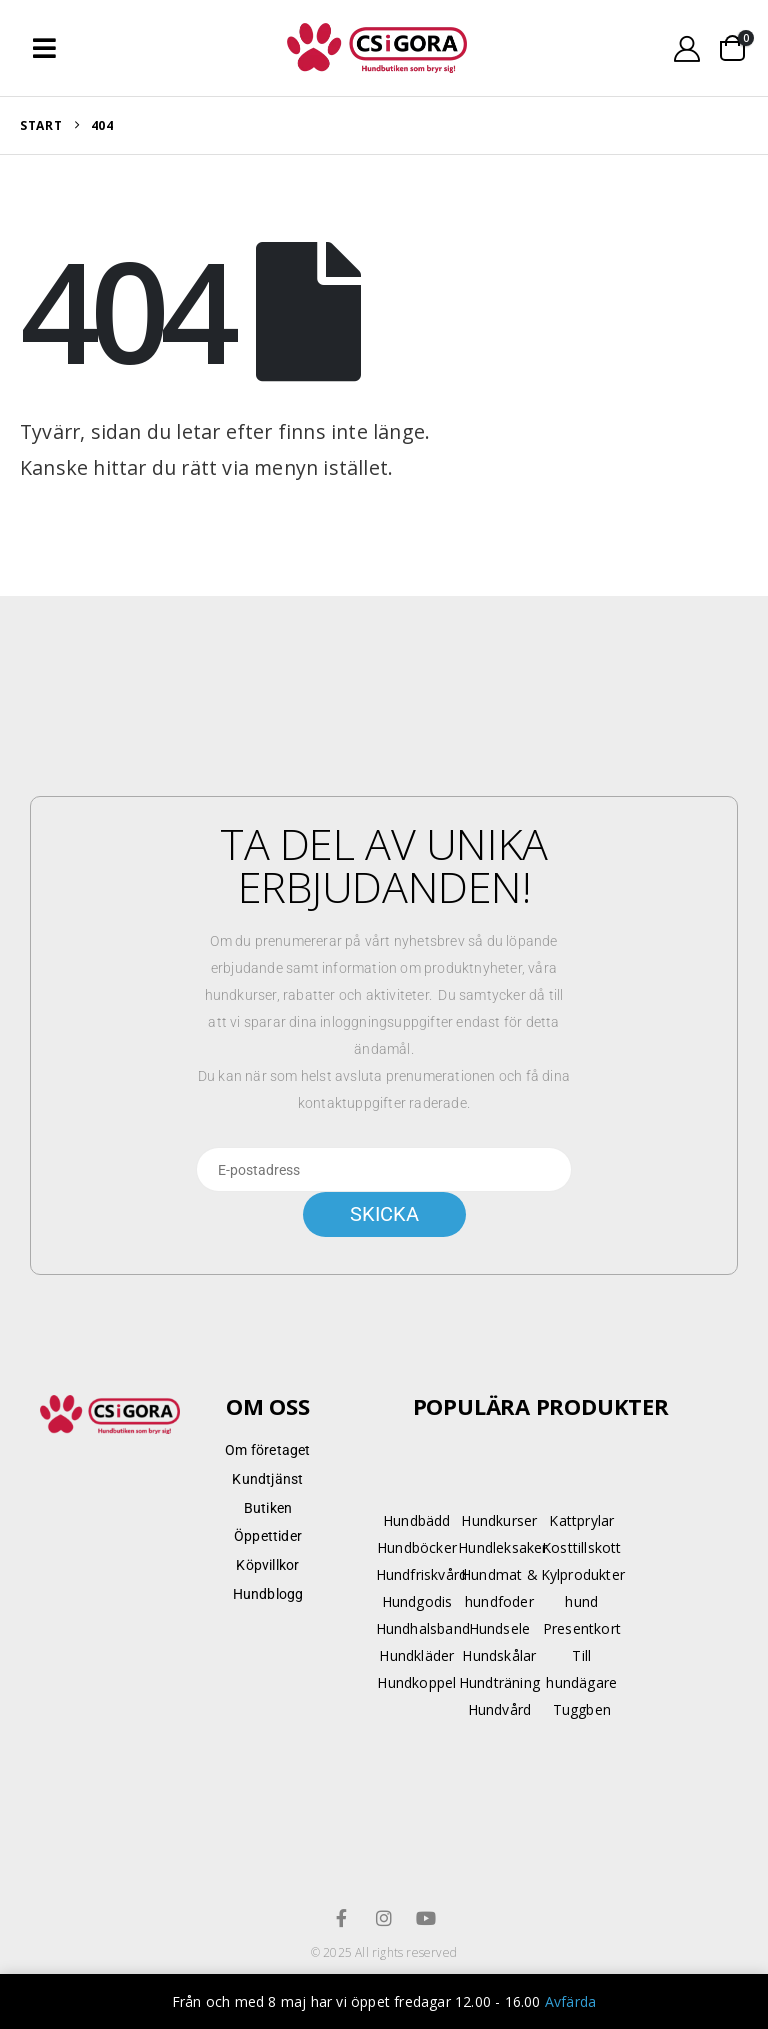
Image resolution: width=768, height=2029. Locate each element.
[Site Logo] (377, 48)
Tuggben (582, 1709)
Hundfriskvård (422, 1574)
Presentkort (582, 1628)
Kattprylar (581, 1520)
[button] (44, 48)
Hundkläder (416, 1655)
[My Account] (687, 48)
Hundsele (500, 1628)
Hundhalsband (423, 1628)
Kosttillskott (582, 1547)
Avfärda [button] (570, 2001)
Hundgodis (417, 1601)
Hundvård (500, 1709)
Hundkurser (499, 1520)
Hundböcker (417, 1547)
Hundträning (499, 1682)
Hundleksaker (502, 1547)
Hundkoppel (416, 1682)
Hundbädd (417, 1520)
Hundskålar (499, 1655)
